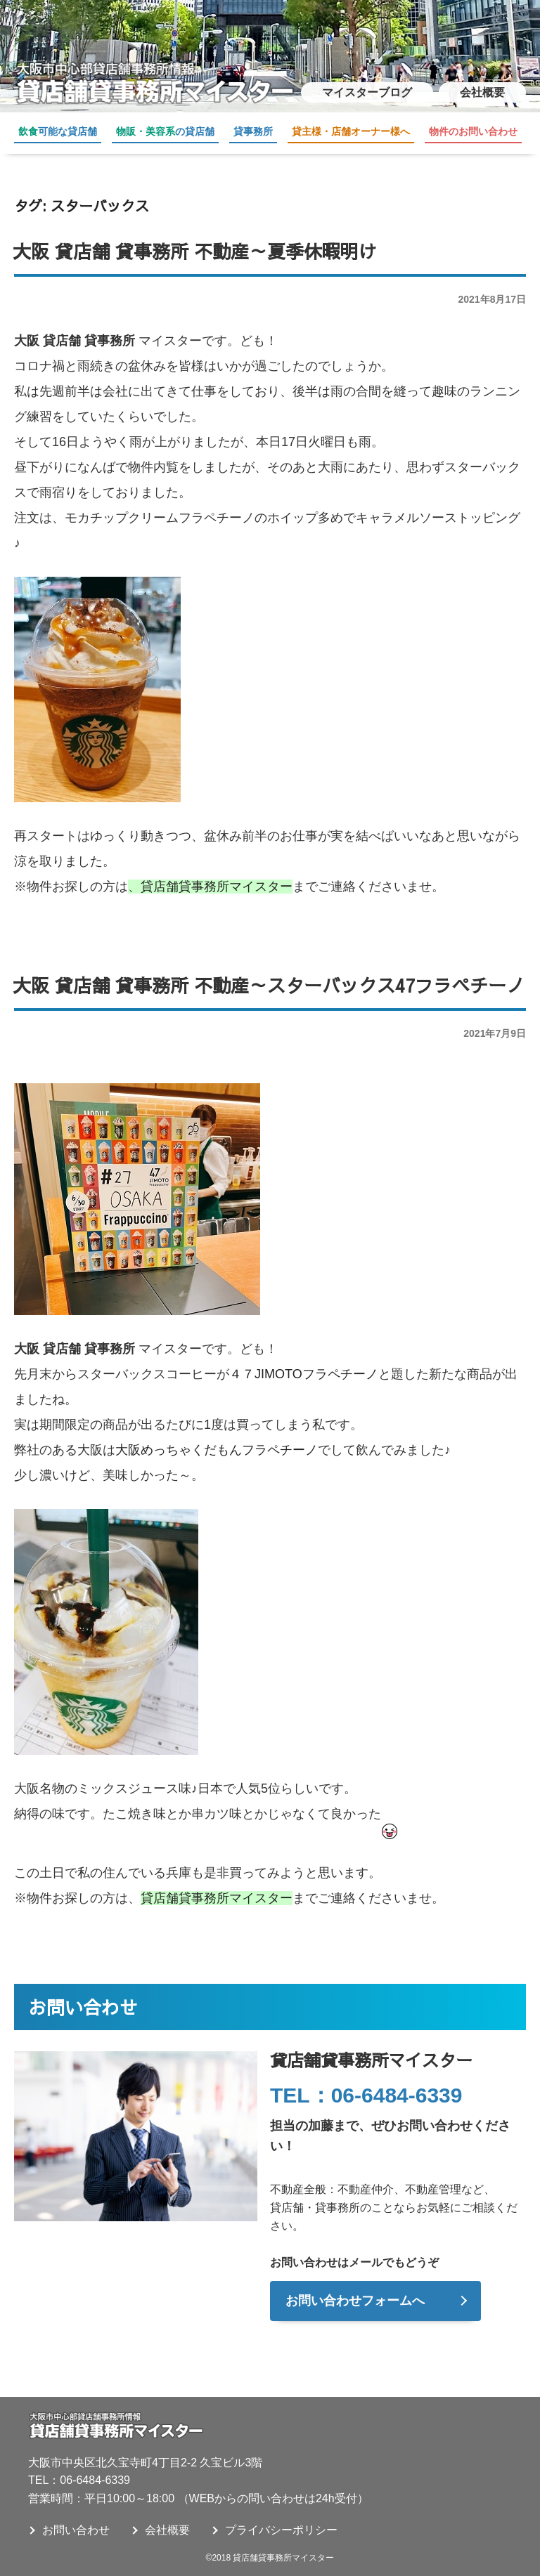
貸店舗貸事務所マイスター (216, 887)
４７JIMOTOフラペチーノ (303, 1374)
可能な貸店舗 (57, 131)
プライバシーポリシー (281, 2530)
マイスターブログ (367, 92)
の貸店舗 (165, 131)
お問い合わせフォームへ (355, 2301)
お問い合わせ (76, 2530)
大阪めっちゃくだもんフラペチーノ (216, 1450)
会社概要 (482, 92)
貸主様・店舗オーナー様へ (351, 131)
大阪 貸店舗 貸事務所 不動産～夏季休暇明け (195, 250)
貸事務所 (253, 131)
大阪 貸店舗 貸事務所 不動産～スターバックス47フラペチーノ (269, 985)
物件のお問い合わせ (473, 131)
